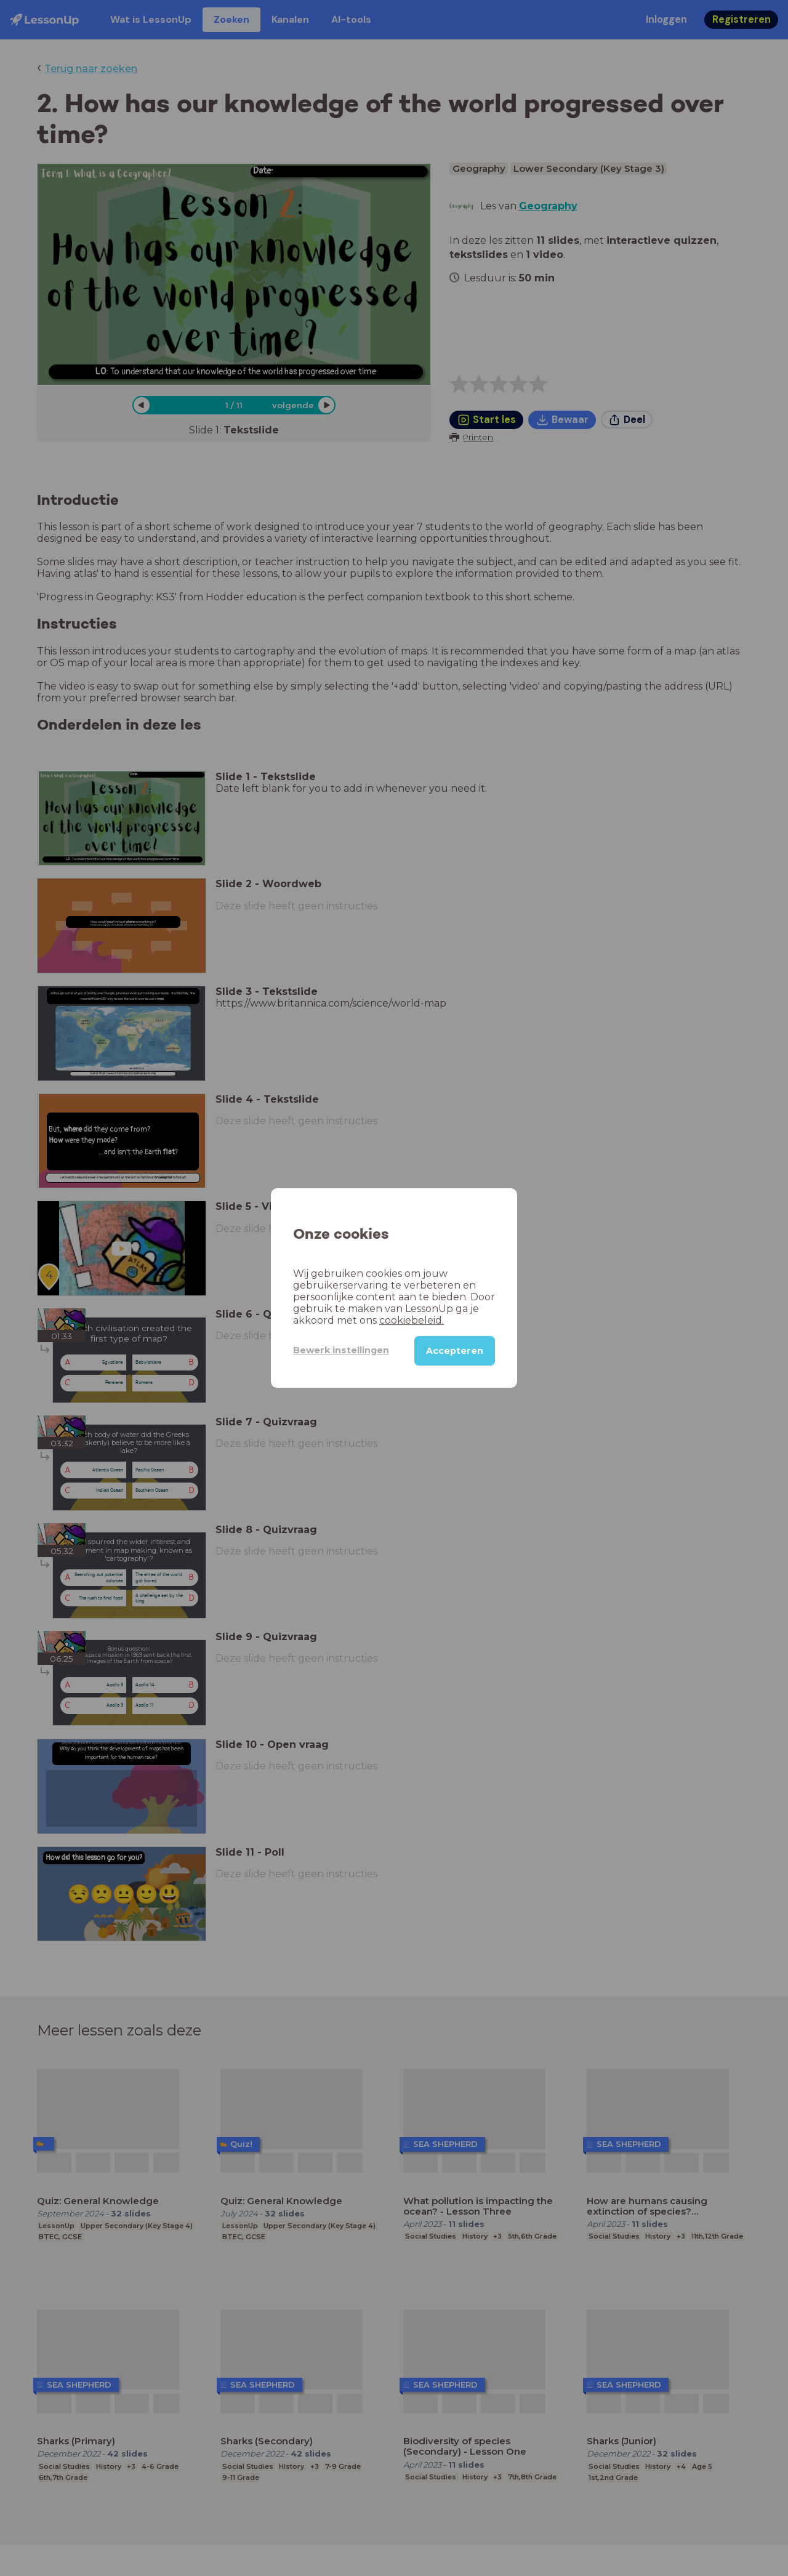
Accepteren (454, 1350)
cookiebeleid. (411, 1320)
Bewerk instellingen (341, 1350)
